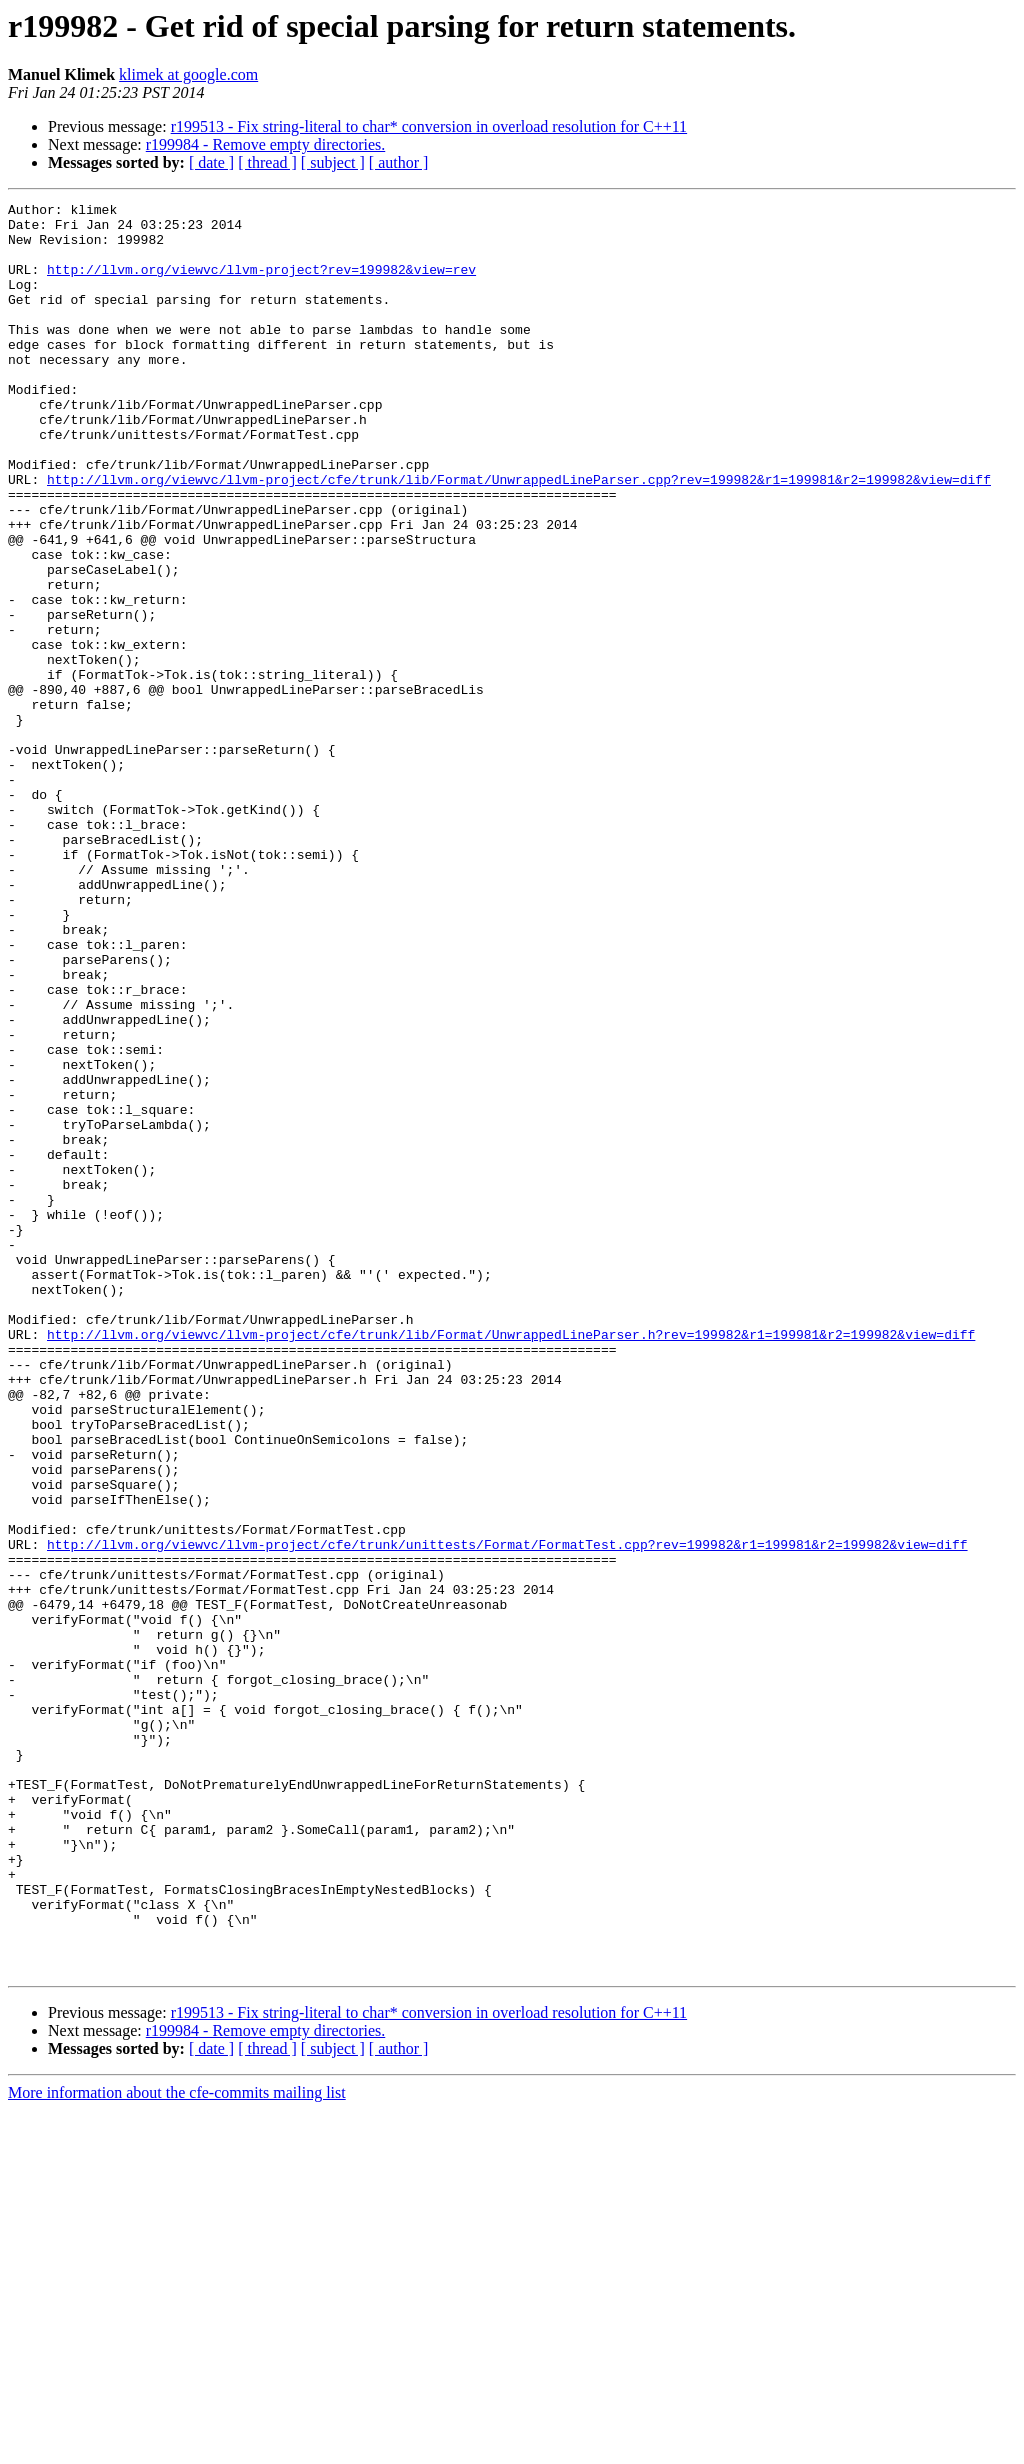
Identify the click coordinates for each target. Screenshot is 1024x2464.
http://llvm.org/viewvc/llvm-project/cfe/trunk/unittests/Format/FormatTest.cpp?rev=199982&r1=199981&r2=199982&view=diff (507, 1814)
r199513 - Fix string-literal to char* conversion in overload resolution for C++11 (429, 126)
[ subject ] (333, 162)
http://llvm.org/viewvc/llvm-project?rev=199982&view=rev (261, 284)
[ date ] (211, 162)
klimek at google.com (188, 74)
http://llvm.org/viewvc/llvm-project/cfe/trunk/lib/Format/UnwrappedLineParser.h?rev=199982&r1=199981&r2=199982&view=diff (511, 1562)
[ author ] (399, 162)
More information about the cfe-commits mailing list (177, 2446)
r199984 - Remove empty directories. (266, 144)
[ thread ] (267, 162)
